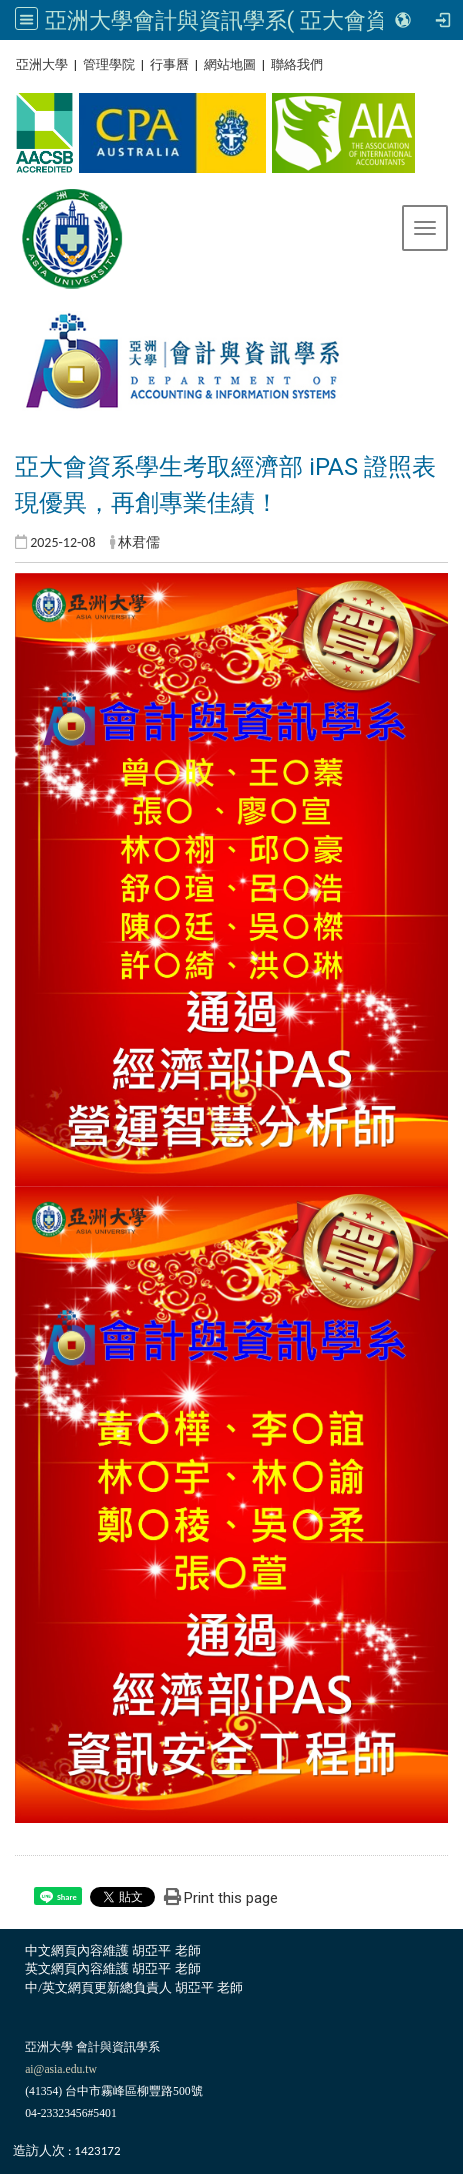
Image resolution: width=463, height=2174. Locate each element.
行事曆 (169, 64)
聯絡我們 (297, 64)
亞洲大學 (42, 64)
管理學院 (109, 64)
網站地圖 (230, 64)
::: (8, 64)
